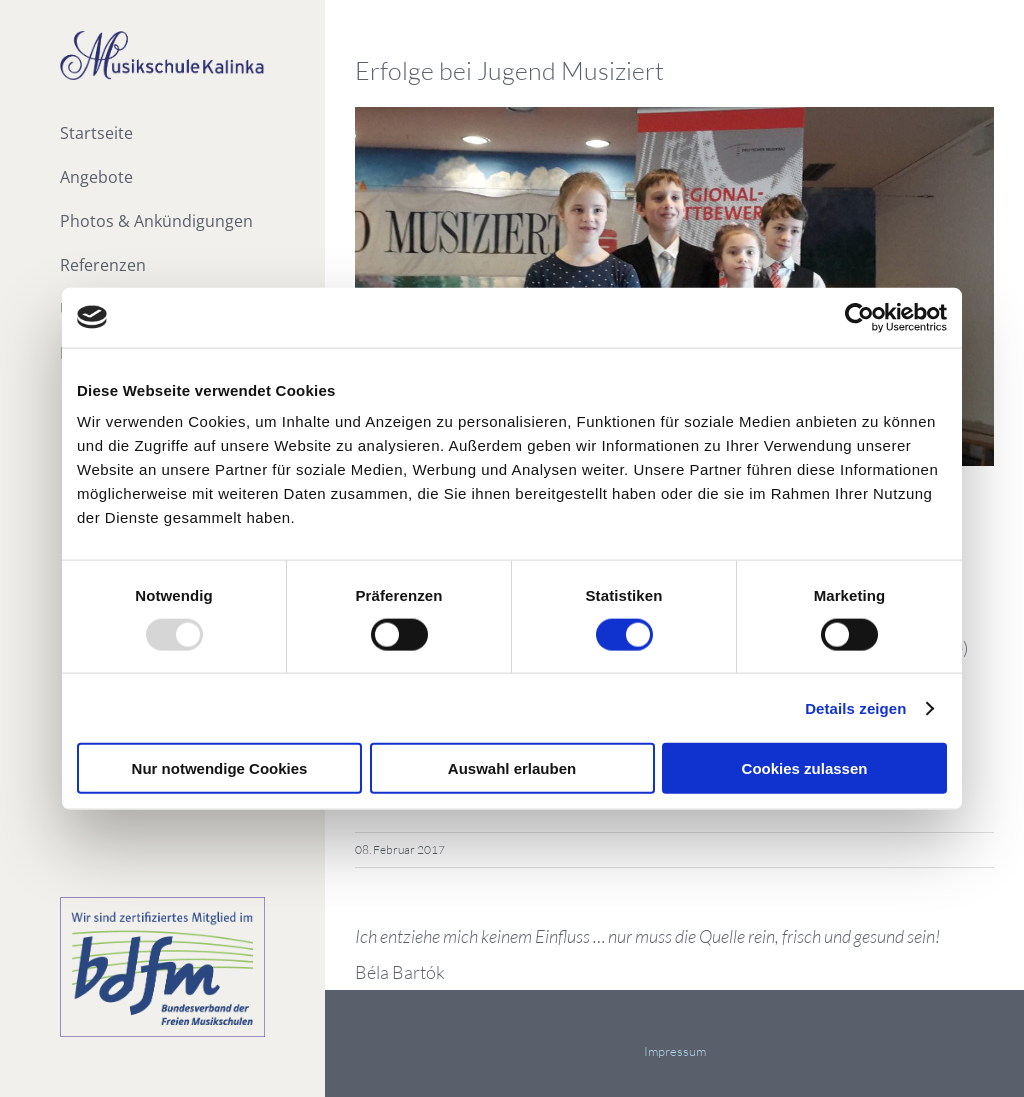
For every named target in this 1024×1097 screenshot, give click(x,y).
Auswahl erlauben (512, 768)
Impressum (675, 1051)
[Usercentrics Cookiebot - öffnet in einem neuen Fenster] (859, 317)
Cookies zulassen (805, 768)
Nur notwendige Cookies (220, 768)
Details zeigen (855, 707)
